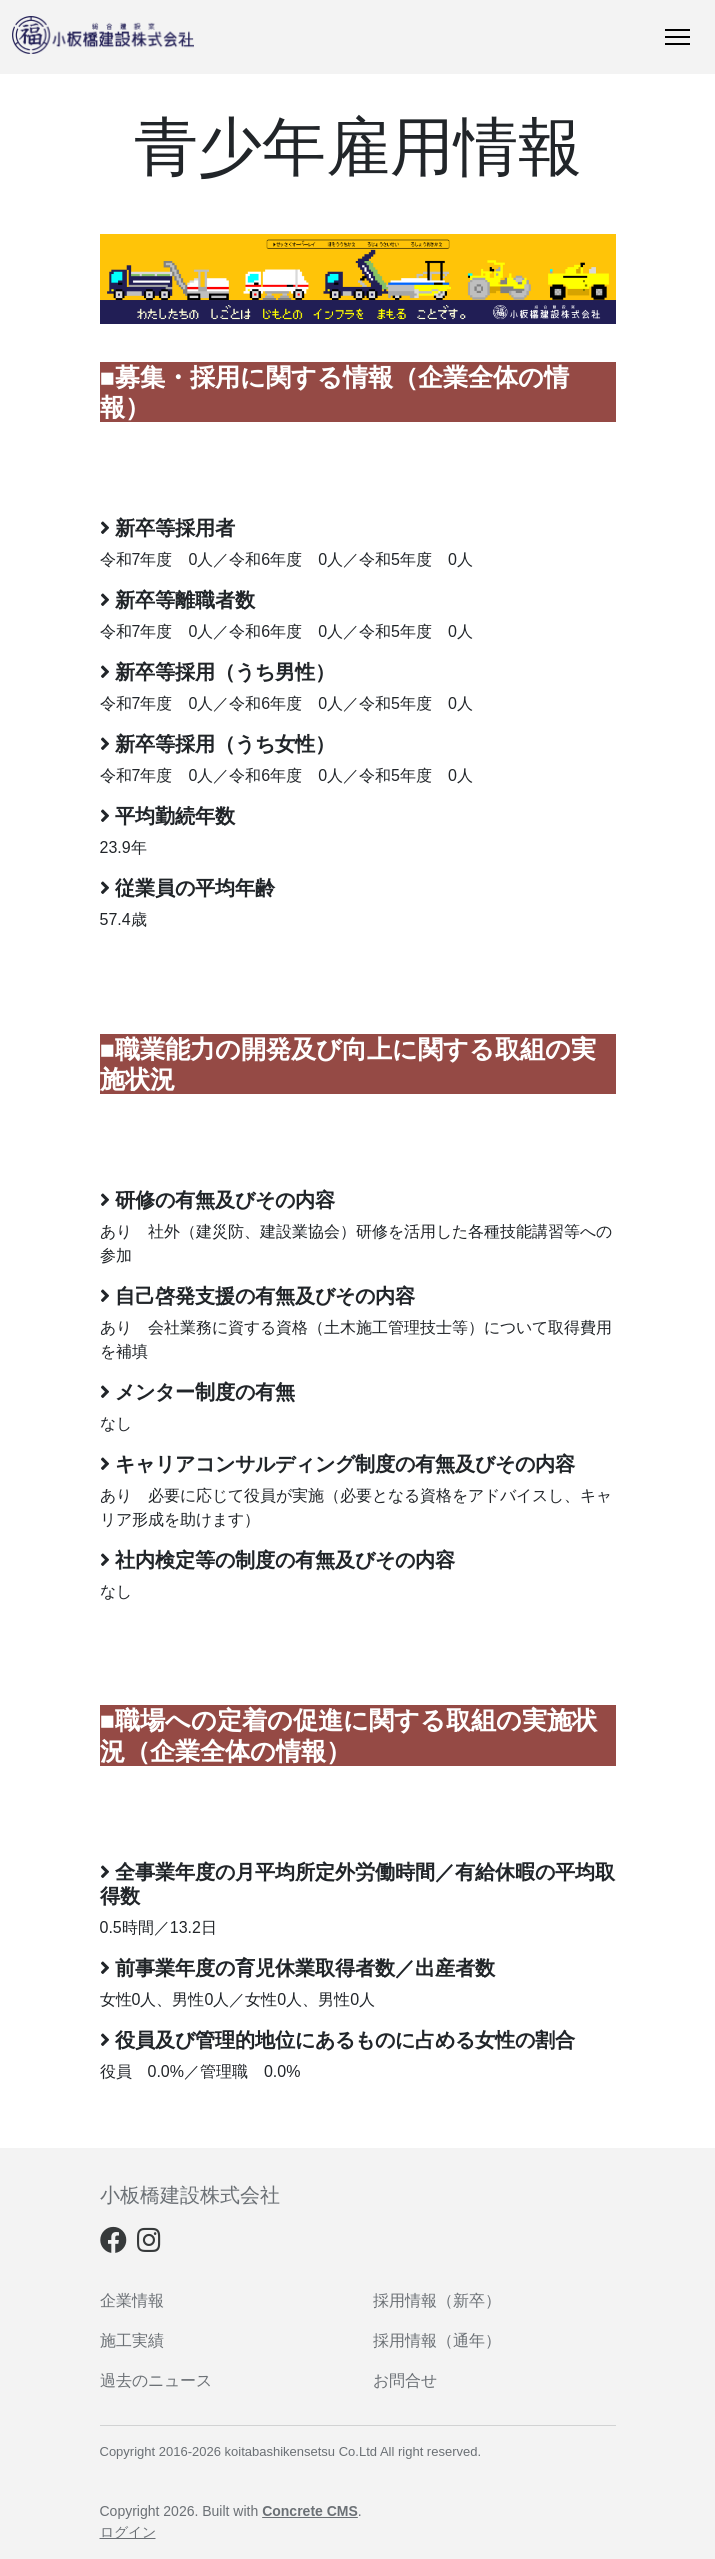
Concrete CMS (310, 2511)
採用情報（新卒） (437, 2300)
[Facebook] (113, 2244)
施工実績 (132, 2340)
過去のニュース (156, 2380)
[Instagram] (149, 2244)
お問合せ (405, 2380)
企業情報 (132, 2300)
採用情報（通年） (437, 2340)
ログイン (128, 2532)
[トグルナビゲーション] (677, 37)
